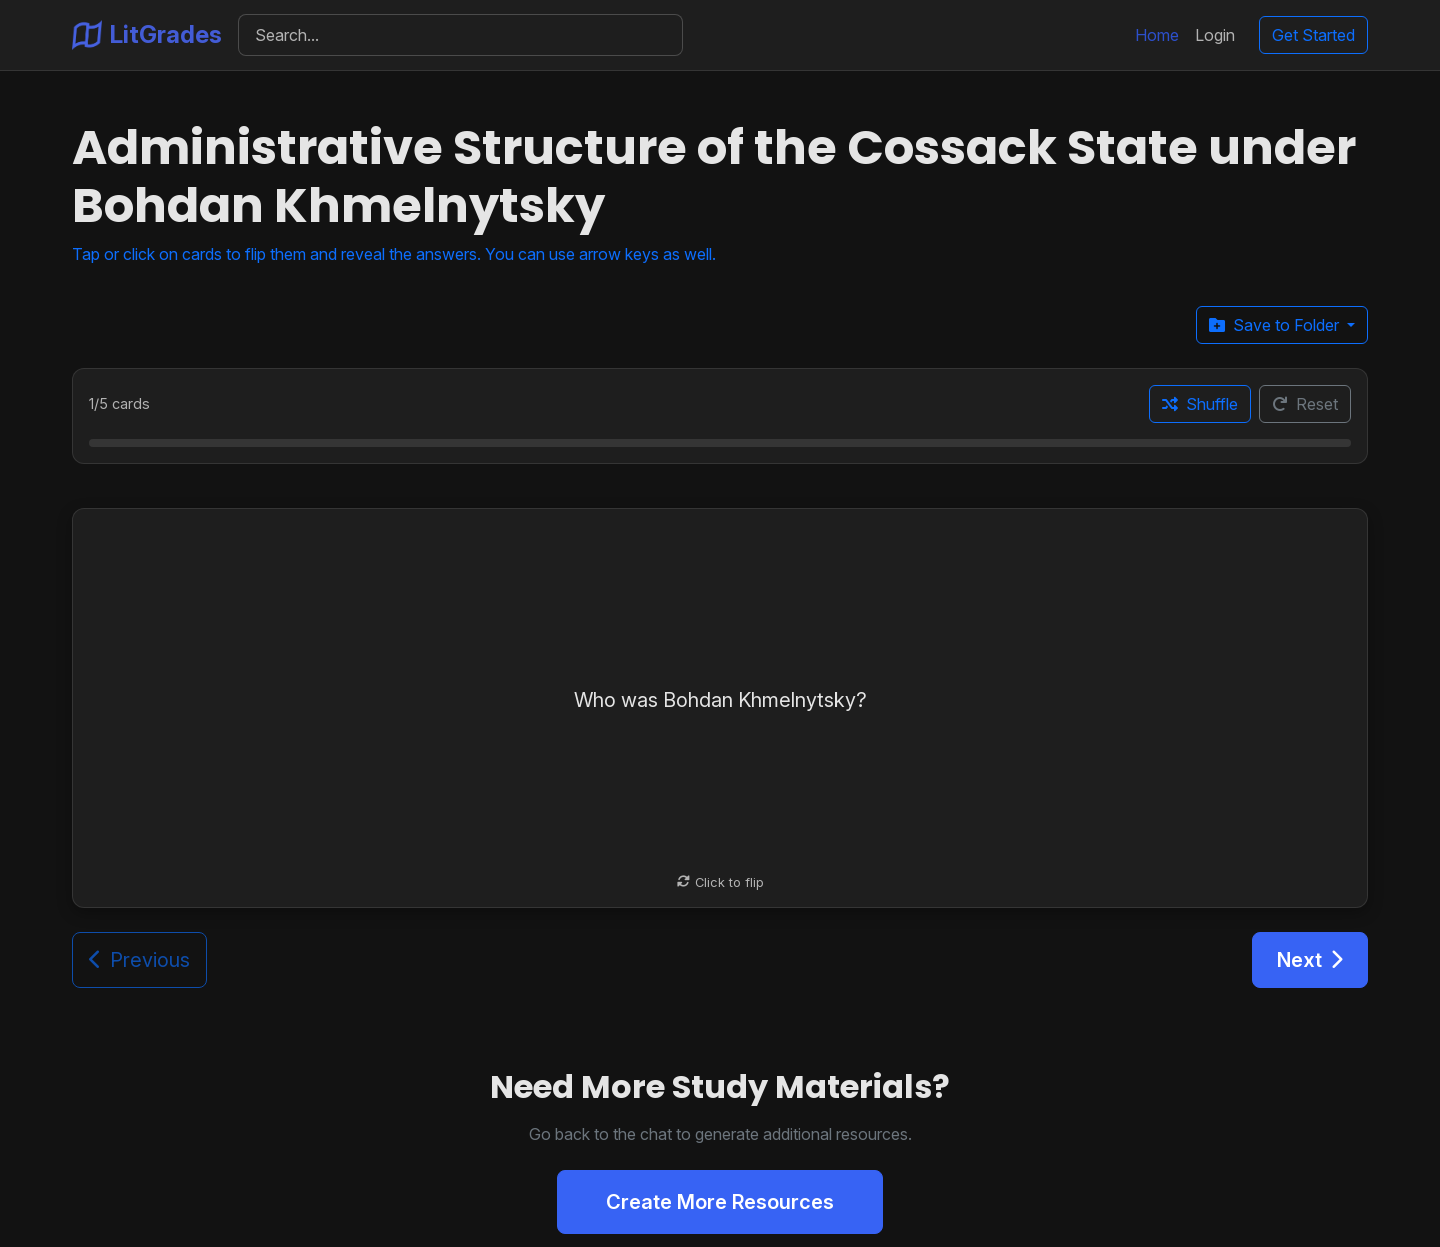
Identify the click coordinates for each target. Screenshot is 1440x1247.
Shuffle (1200, 404)
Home (1157, 35)
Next (1310, 960)
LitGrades (147, 35)
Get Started (1313, 35)
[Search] (460, 35)
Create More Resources (720, 1202)
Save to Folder (1276, 325)
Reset (1305, 404)
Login (1215, 35)
